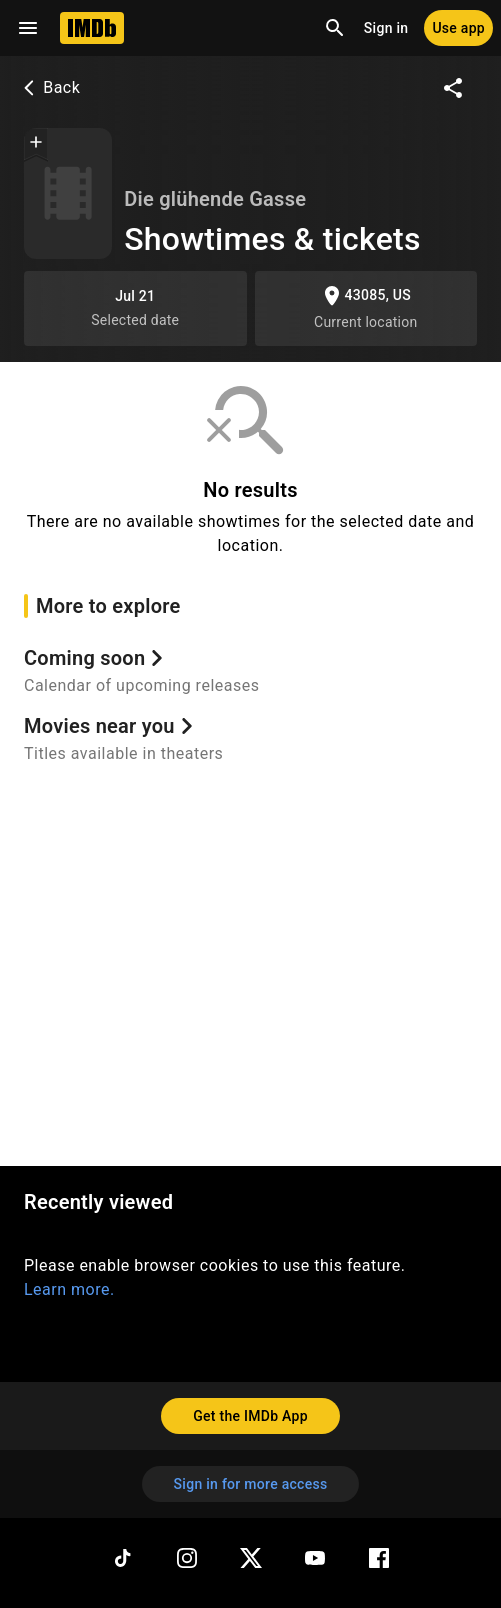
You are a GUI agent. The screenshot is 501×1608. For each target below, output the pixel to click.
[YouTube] (315, 1558)
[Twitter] (251, 1558)
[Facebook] (379, 1558)
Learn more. (69, 1289)
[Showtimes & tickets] (68, 193)
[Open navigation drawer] (28, 28)
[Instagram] (187, 1558)
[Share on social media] (453, 88)
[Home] (92, 28)
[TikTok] (123, 1558)
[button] (36, 144)
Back (49, 87)
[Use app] (458, 28)
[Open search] (335, 28)
